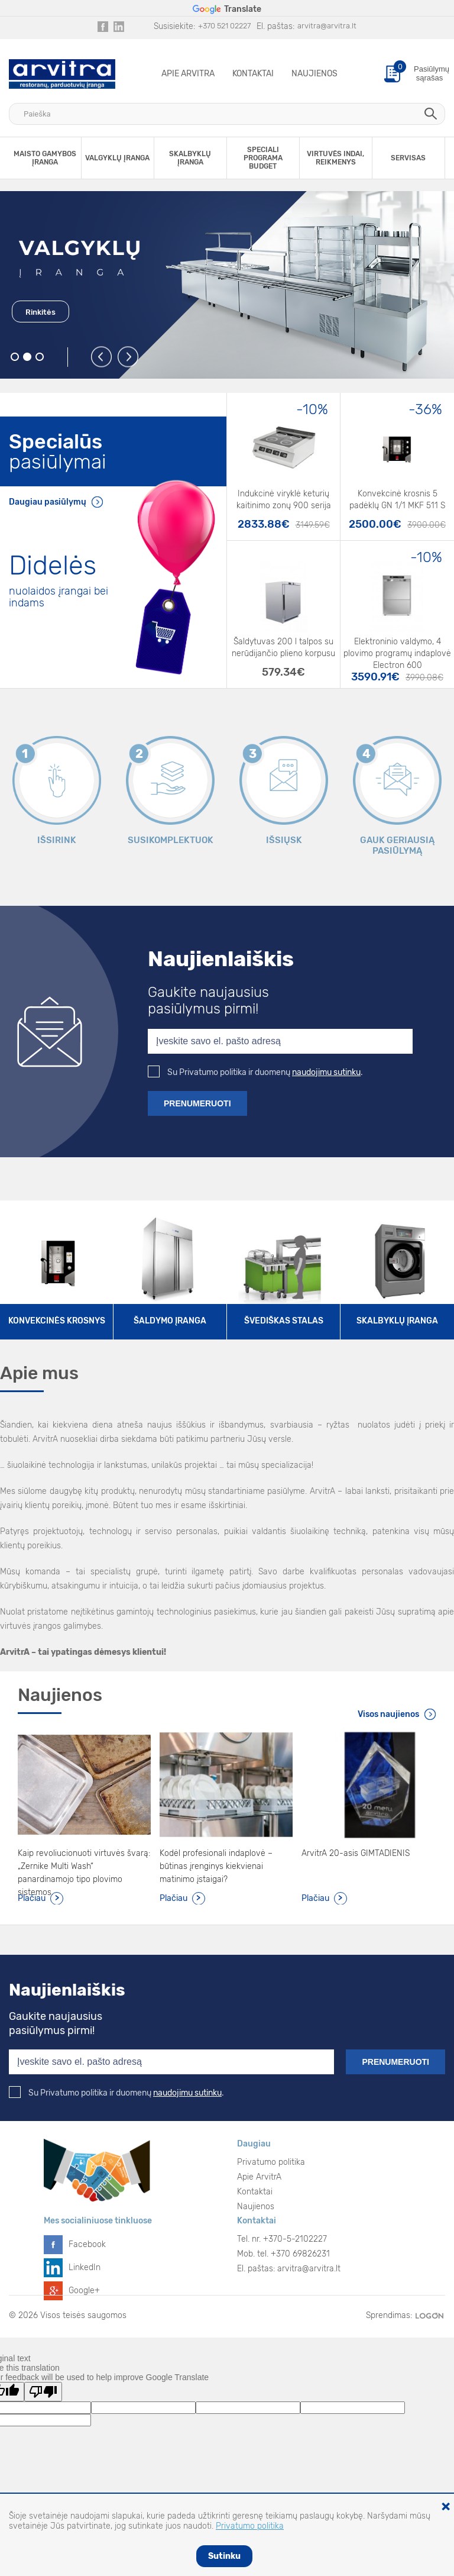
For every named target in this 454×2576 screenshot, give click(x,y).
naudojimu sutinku (326, 1072)
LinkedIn (84, 2267)
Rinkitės (40, 312)
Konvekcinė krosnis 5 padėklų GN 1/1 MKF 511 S (397, 500)
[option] (227, 285)
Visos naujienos (388, 1714)
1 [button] (15, 357)
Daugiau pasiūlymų (47, 502)
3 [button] (40, 357)
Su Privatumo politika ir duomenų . (255, 1072)
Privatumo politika (271, 2162)
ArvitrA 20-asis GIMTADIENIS (355, 1853)
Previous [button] (102, 357)
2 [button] (27, 357)
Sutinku (224, 2556)
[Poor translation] (43, 2391)
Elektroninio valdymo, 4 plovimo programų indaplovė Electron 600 (397, 648)
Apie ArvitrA (188, 74)
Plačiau (32, 1898)
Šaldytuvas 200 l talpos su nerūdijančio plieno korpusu (283, 647)
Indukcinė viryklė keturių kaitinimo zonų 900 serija (283, 500)
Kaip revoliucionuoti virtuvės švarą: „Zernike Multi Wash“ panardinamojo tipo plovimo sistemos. (84, 1867)
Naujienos (314, 74)
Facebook (87, 2244)
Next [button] (128, 357)
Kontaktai (253, 74)
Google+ (84, 2291)
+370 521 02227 (224, 25)
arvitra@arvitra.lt (326, 25)
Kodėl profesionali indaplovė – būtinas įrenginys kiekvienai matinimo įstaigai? (216, 1866)
